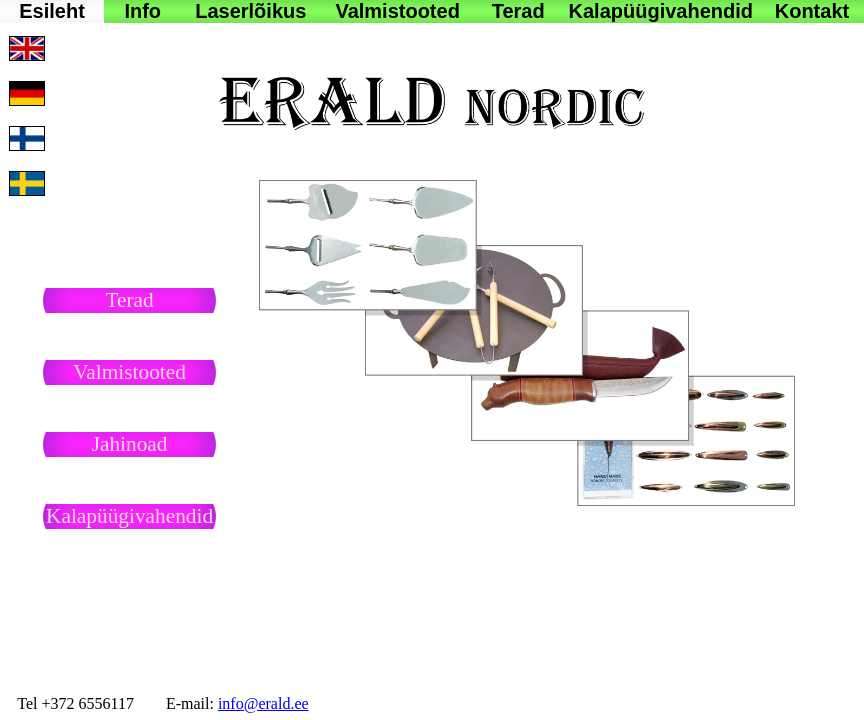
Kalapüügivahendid (661, 11)
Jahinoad (130, 444)
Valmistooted (397, 11)
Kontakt (812, 11)
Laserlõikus (250, 11)
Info (142, 11)
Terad (518, 11)
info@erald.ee (263, 703)
